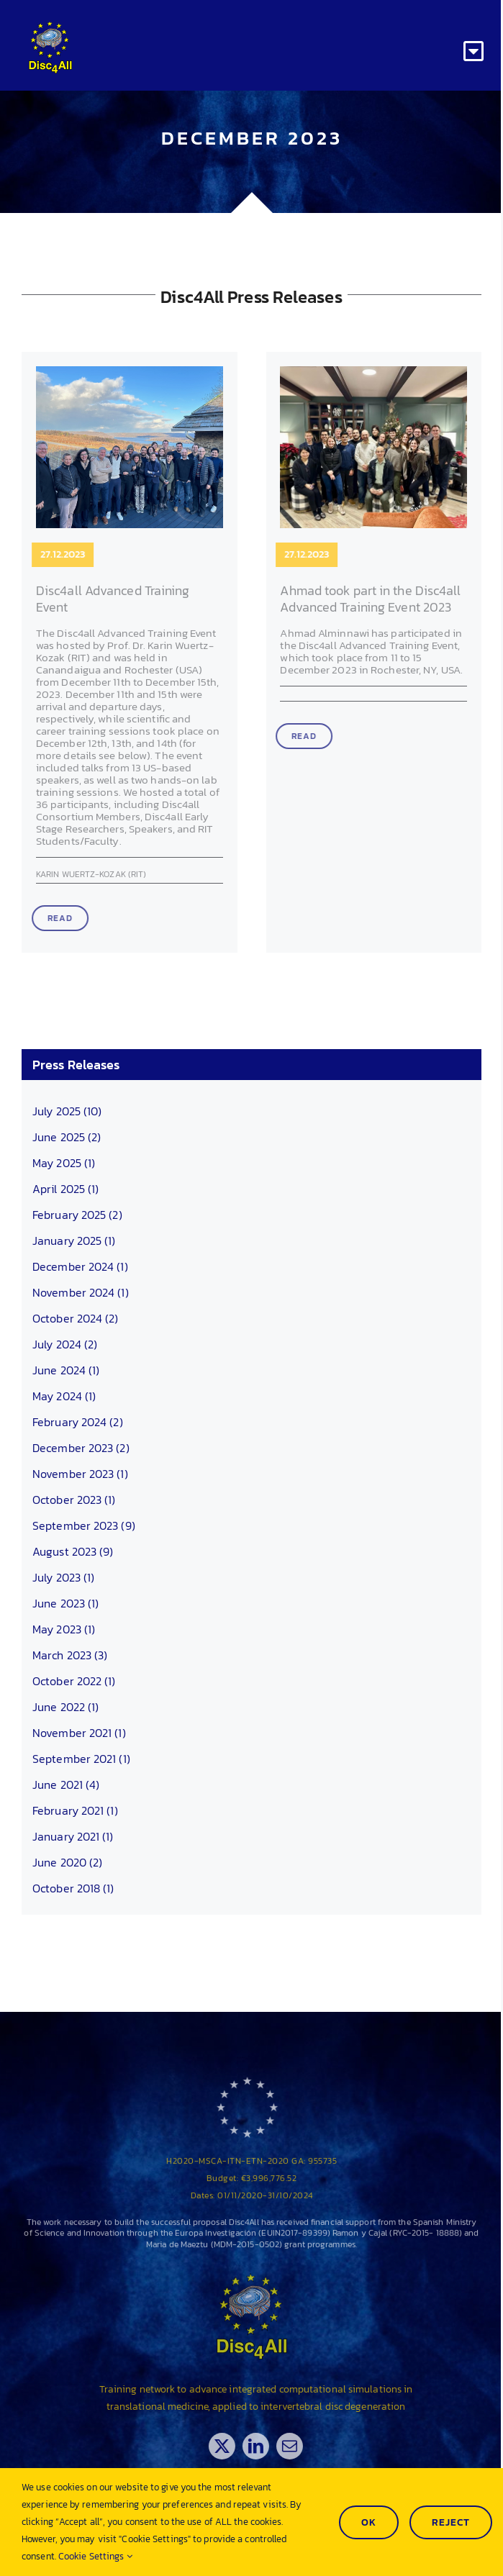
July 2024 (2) (64, 1344)
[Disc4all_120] (50, 27)
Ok (368, 2522)
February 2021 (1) (75, 1810)
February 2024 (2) (77, 1421)
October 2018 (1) (73, 1888)
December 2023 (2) (81, 1447)
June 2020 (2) (67, 1862)
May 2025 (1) (63, 1162)
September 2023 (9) (83, 1525)
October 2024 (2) (75, 1318)
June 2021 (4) (65, 1784)
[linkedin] (265, 2446)
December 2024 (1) (80, 1266)
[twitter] (231, 2446)
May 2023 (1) (63, 1629)
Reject (451, 2522)
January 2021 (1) (73, 1836)
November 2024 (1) (80, 1292)
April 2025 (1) (65, 1188)
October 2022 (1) (74, 1681)
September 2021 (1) (81, 1758)
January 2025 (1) (74, 1240)
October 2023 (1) (74, 1499)
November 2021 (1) (79, 1732)
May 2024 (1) (64, 1396)
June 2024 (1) (65, 1370)
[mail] (299, 2446)
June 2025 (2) (66, 1137)
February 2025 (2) (77, 1214)
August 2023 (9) (73, 1551)
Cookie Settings (95, 2556)
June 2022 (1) (65, 1706)
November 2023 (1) (80, 1473)
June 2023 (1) (65, 1603)
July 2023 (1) (63, 1577)
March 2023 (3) (69, 1655)
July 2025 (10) (66, 1111)
